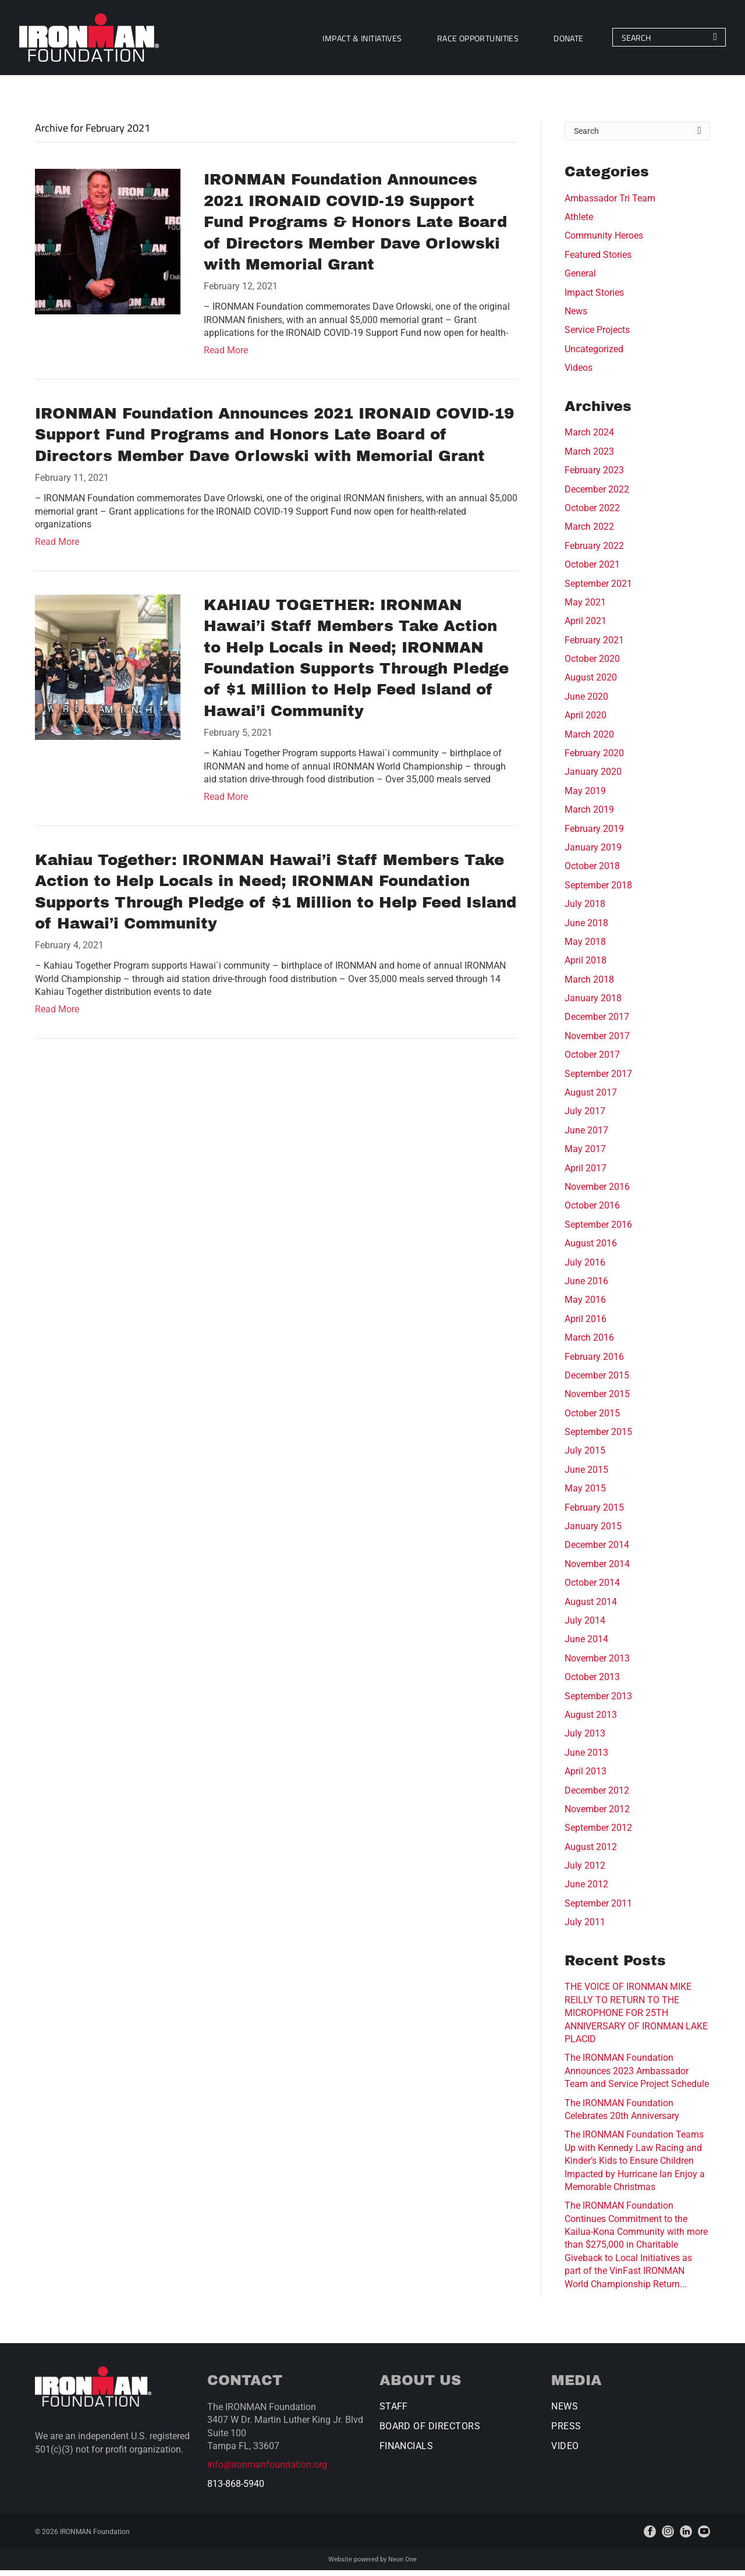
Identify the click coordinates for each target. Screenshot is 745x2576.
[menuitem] (346, 40)
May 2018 (585, 948)
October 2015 (592, 1419)
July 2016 (585, 1268)
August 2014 (591, 1607)
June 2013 (586, 1758)
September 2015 (598, 1438)
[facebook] (650, 2538)
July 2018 (585, 910)
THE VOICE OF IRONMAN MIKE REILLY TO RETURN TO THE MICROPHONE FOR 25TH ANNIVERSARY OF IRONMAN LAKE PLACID (636, 2019)
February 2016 (594, 1362)
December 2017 (597, 1023)
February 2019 (594, 834)
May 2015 (585, 1494)
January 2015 (593, 1532)
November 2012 (597, 1815)
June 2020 (586, 702)
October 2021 (592, 570)
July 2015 (585, 1456)
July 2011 (585, 1928)
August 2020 (591, 683)
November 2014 (597, 1570)
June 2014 (586, 1645)
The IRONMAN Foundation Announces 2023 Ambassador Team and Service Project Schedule (637, 2077)
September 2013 (598, 1701)
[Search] (651, 40)
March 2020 (589, 740)
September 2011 (598, 1909)
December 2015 (597, 1381)
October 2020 (592, 665)
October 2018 (592, 872)
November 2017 (597, 1042)
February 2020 (594, 759)
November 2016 (597, 1193)
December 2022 (597, 495)
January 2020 (593, 778)
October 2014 (592, 1589)
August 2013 (591, 1721)
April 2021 (585, 627)
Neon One (402, 2566)
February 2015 (594, 1513)
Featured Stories (598, 261)
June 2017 (586, 1136)
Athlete (579, 223)
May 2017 (585, 1155)
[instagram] (668, 2538)
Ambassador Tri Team (610, 204)
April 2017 (585, 1173)
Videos (579, 374)
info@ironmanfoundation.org (267, 2470)
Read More (226, 356)
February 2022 (594, 552)
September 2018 (598, 891)
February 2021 (594, 645)
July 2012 (585, 1871)
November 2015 (597, 1400)
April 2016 (585, 1325)
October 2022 (592, 514)
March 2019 (589, 815)
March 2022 (589, 532)
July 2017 (585, 1117)
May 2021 (585, 608)
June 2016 (586, 1287)
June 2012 (586, 1890)
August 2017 (591, 1098)
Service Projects (597, 336)
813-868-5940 (235, 2490)
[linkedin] (686, 2538)
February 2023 (594, 476)
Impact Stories (594, 298)
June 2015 (586, 1476)
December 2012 (597, 1796)
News (576, 317)
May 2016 (585, 1306)
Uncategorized (594, 355)
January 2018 (593, 1004)
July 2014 (585, 1626)
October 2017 (592, 1060)
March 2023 (589, 457)
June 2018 (586, 928)
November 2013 (597, 1664)
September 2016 (598, 1230)
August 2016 (591, 1249)
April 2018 (585, 966)
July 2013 (585, 1739)
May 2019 (585, 797)
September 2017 (598, 1079)
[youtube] (704, 2538)
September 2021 (598, 589)
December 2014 (597, 1551)
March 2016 (589, 1343)
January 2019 (593, 853)
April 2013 (585, 1777)
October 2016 (592, 1211)
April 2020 (585, 721)
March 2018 (589, 985)
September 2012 (598, 1834)
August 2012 (591, 1852)
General (580, 279)
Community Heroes (604, 241)
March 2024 (589, 438)
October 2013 (592, 1683)
